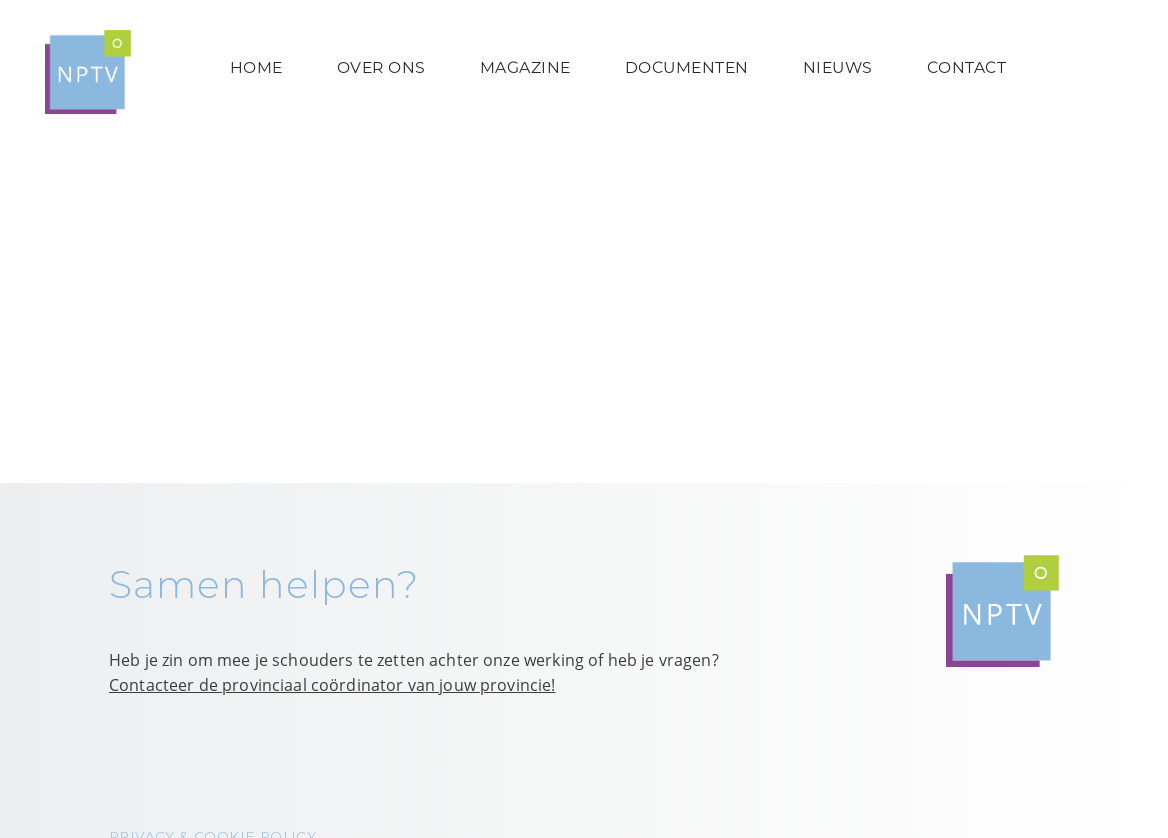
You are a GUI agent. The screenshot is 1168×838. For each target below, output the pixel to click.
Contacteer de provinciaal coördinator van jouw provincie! (332, 685)
